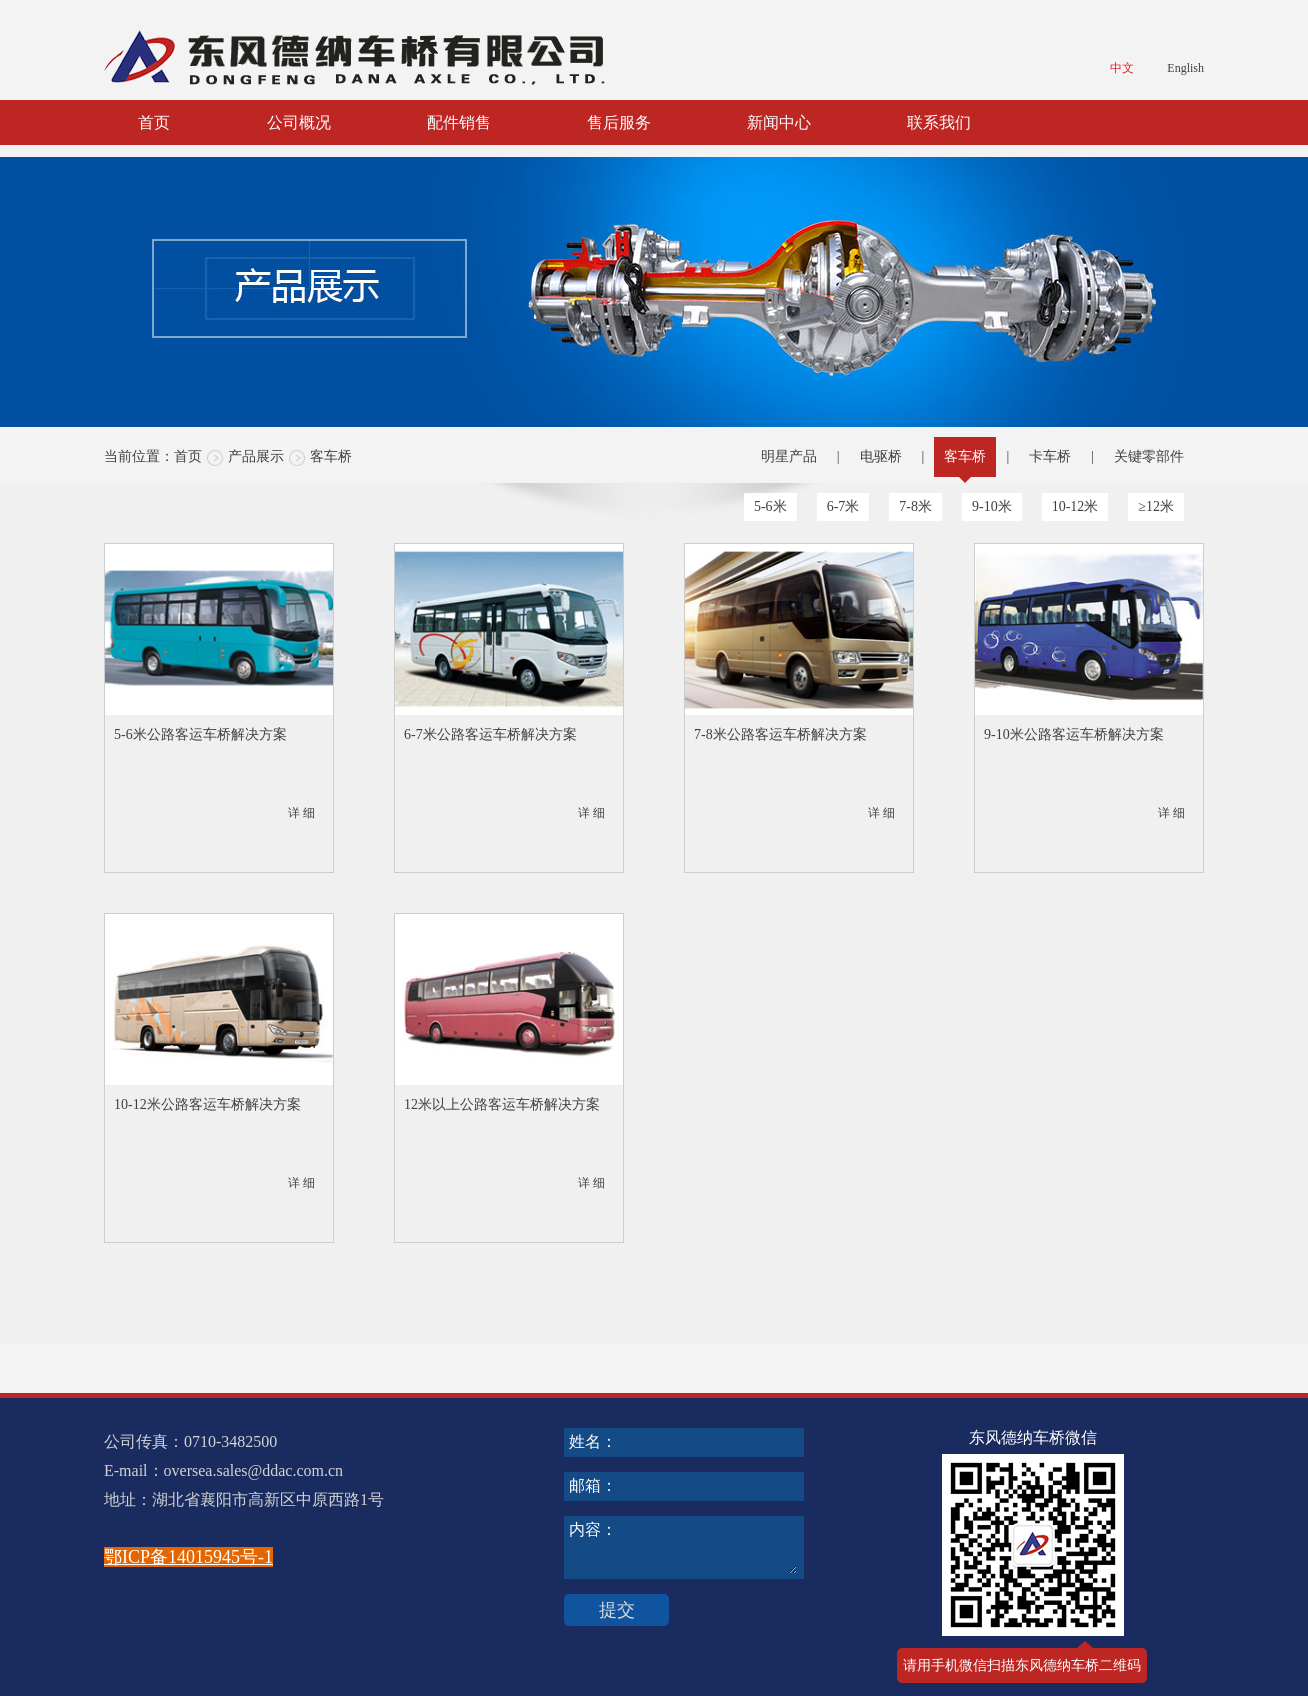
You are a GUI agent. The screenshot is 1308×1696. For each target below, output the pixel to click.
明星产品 (789, 456)
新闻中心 (779, 122)
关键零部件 (1149, 456)
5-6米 (770, 506)
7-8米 (915, 506)
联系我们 (939, 122)
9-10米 (992, 506)
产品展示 (256, 456)
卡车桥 (1050, 456)
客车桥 (331, 456)
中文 (1122, 68)
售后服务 (619, 122)
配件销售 (459, 122)
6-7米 (843, 506)
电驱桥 (881, 456)
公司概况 (299, 122)
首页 (154, 122)
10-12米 (1075, 506)
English (1185, 68)
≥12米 (1156, 506)
